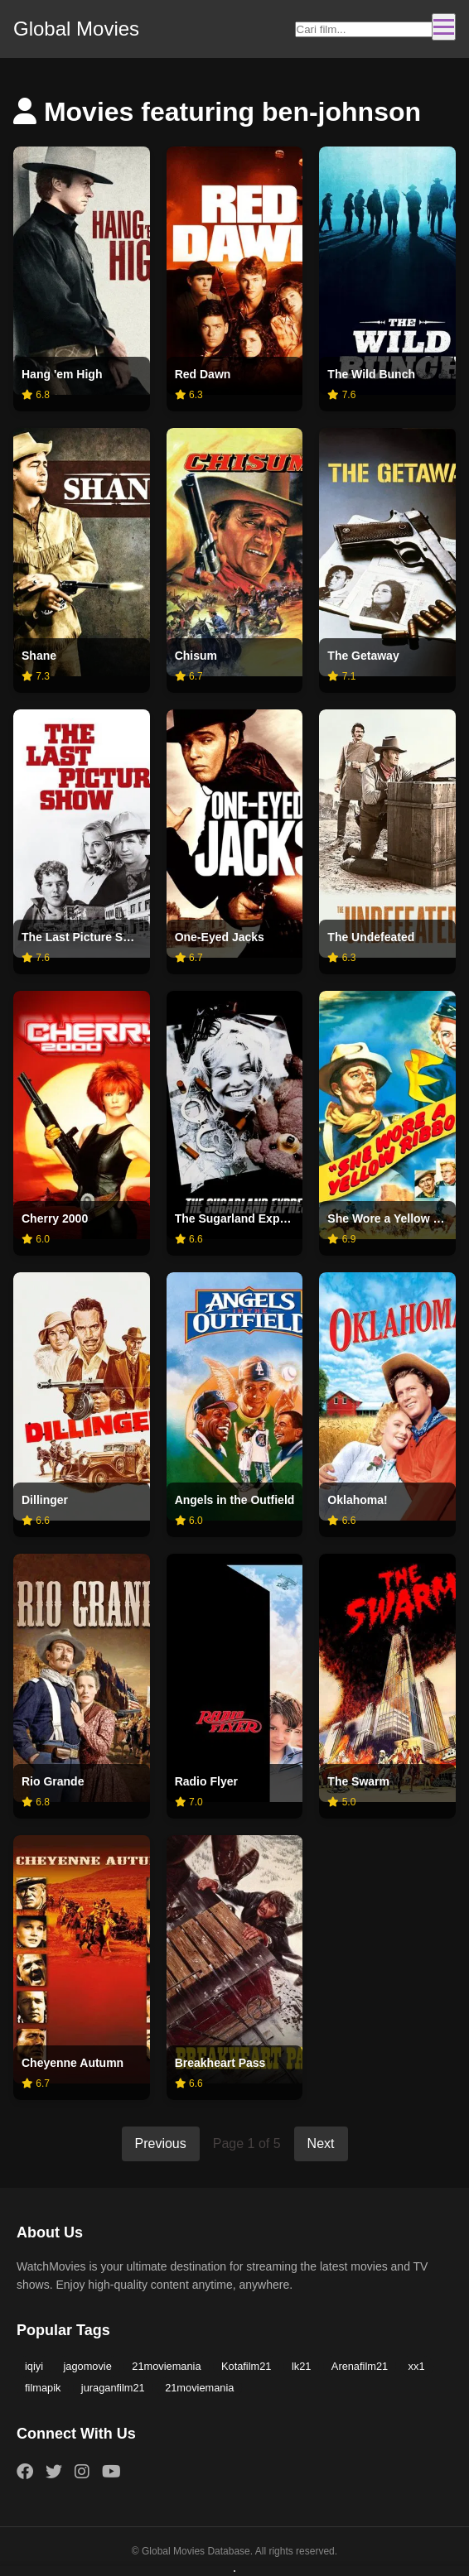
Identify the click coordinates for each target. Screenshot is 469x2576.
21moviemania (166, 2366)
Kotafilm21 (246, 2366)
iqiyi (34, 2366)
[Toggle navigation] (444, 27)
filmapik (42, 2387)
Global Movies (76, 28)
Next (321, 2143)
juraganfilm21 (113, 2387)
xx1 (417, 2366)
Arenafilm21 (359, 2366)
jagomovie (88, 2366)
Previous (160, 2143)
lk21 (301, 2366)
